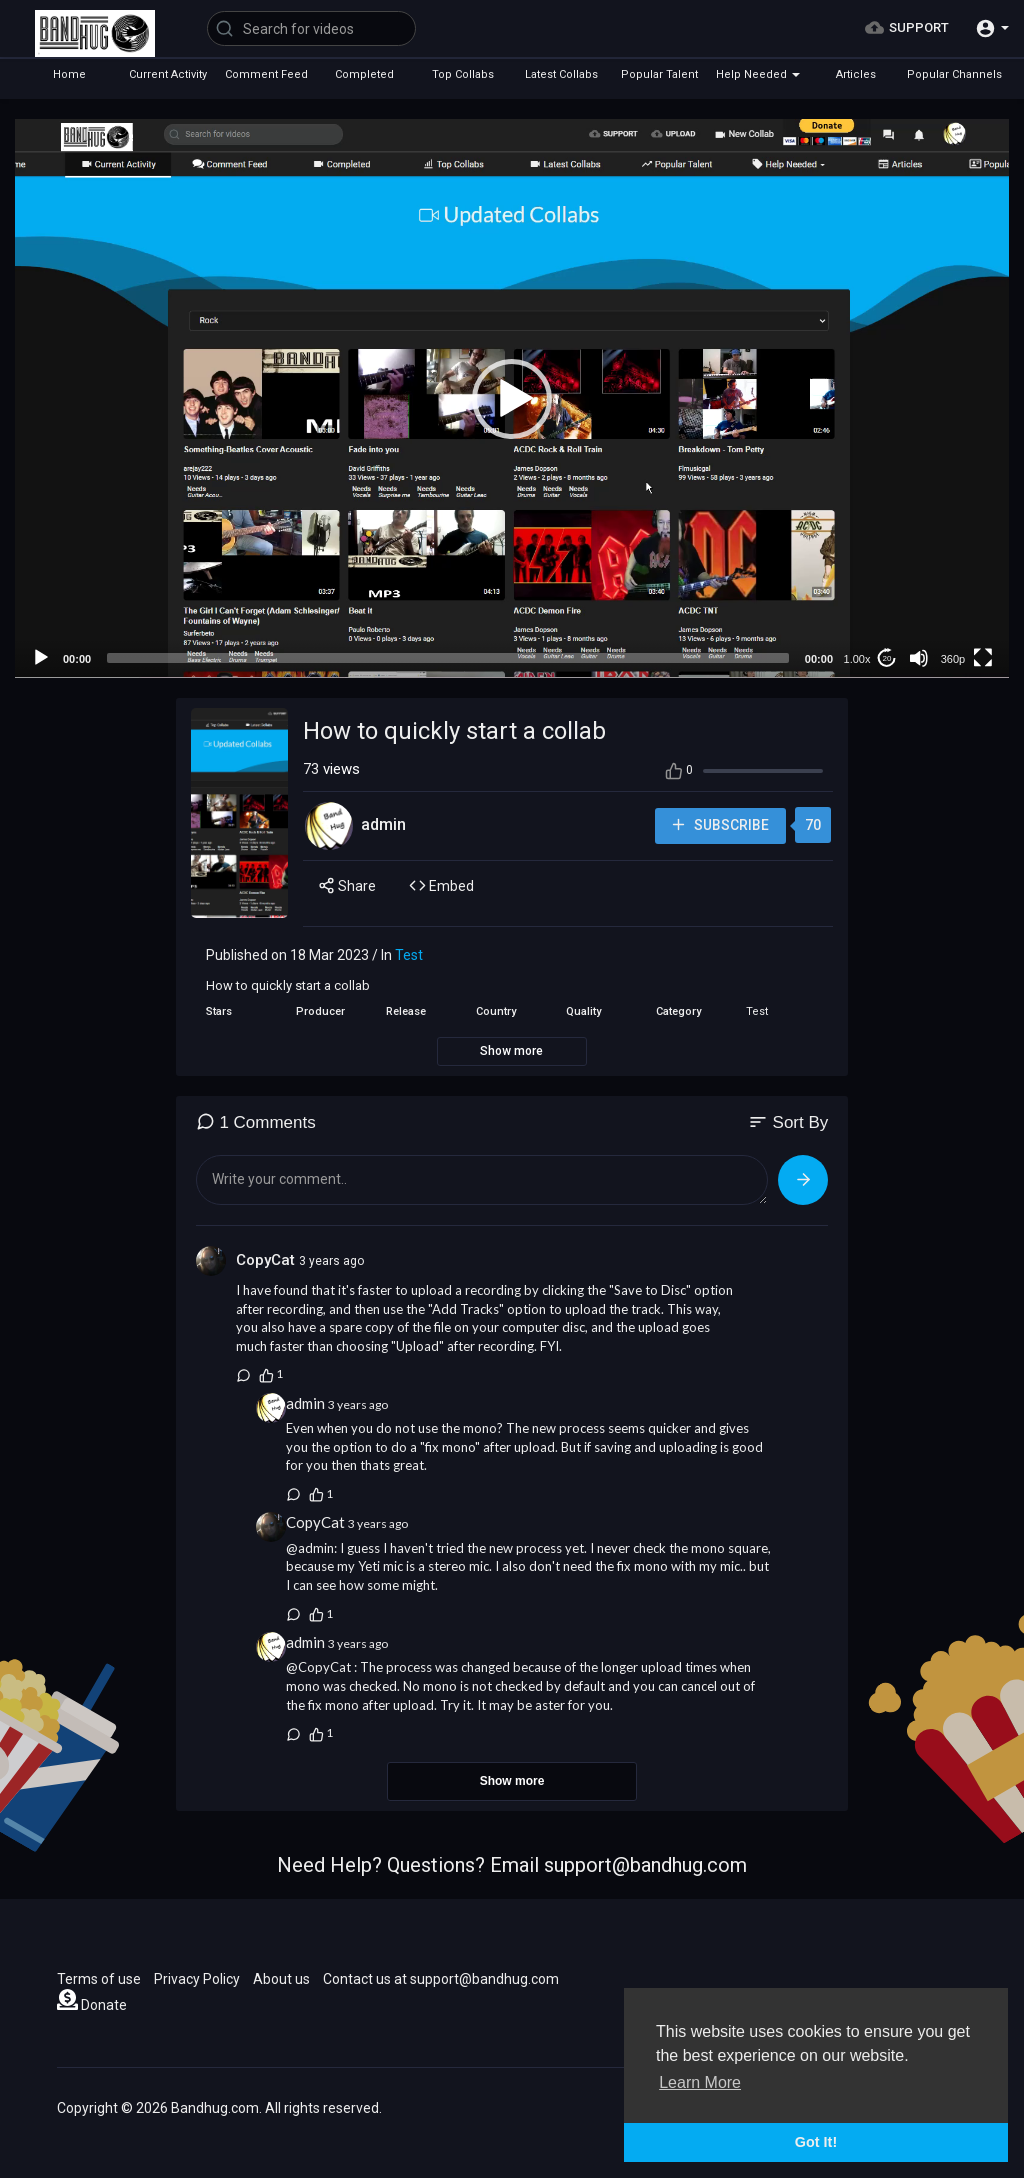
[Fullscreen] (983, 658)
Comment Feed (266, 74)
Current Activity (168, 74)
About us (281, 1979)
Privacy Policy (197, 1979)
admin (383, 824)
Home (69, 74)
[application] (512, 398)
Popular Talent (659, 74)
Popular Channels (954, 74)
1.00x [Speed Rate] (857, 659)
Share (347, 885)
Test (409, 955)
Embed (441, 885)
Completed (364, 74)
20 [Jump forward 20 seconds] (887, 658)
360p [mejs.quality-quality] (953, 659)
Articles (856, 74)
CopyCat (267, 1260)
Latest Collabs (561, 74)
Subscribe (718, 825)
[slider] (448, 658)
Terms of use (99, 1979)
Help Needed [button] (758, 74)
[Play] (41, 658)
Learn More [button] (700, 2082)
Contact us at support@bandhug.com (441, 1979)
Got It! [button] (816, 2142)
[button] (992, 28)
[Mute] (919, 658)
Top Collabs (463, 74)
